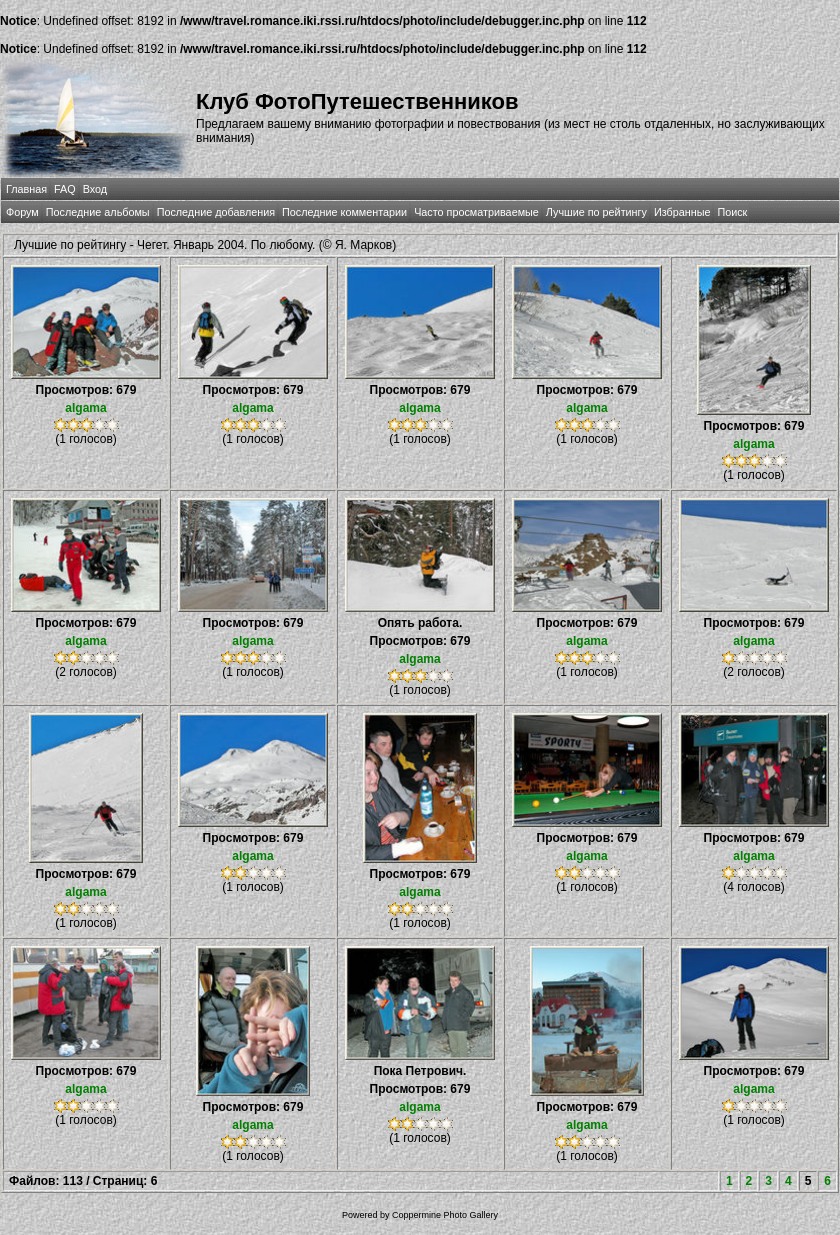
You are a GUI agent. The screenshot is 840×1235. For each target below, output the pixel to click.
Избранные (682, 212)
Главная (26, 189)
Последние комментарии (344, 212)
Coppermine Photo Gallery (445, 1215)
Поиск (732, 212)
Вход (95, 189)
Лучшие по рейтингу (596, 212)
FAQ (65, 189)
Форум (22, 212)
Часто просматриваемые (476, 212)
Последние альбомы (98, 212)
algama (85, 408)
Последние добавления (216, 212)
